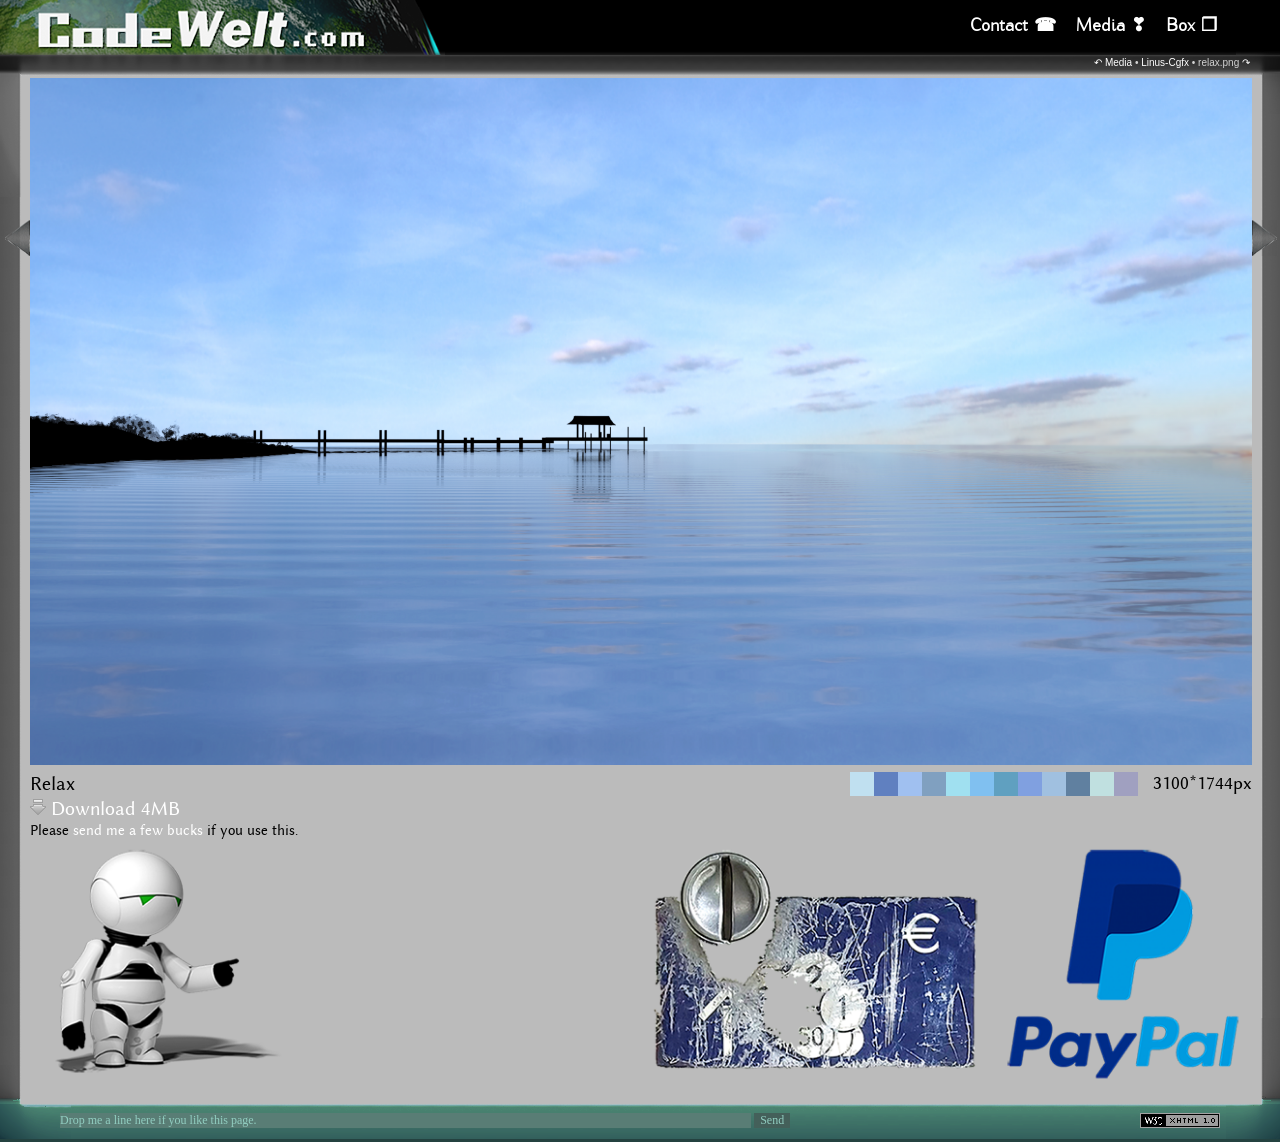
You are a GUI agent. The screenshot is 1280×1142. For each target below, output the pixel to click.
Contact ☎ (1013, 25)
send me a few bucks (138, 831)
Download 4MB (105, 809)
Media (1118, 62)
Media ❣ (1111, 25)
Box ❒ (1191, 25)
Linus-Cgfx (1165, 62)
